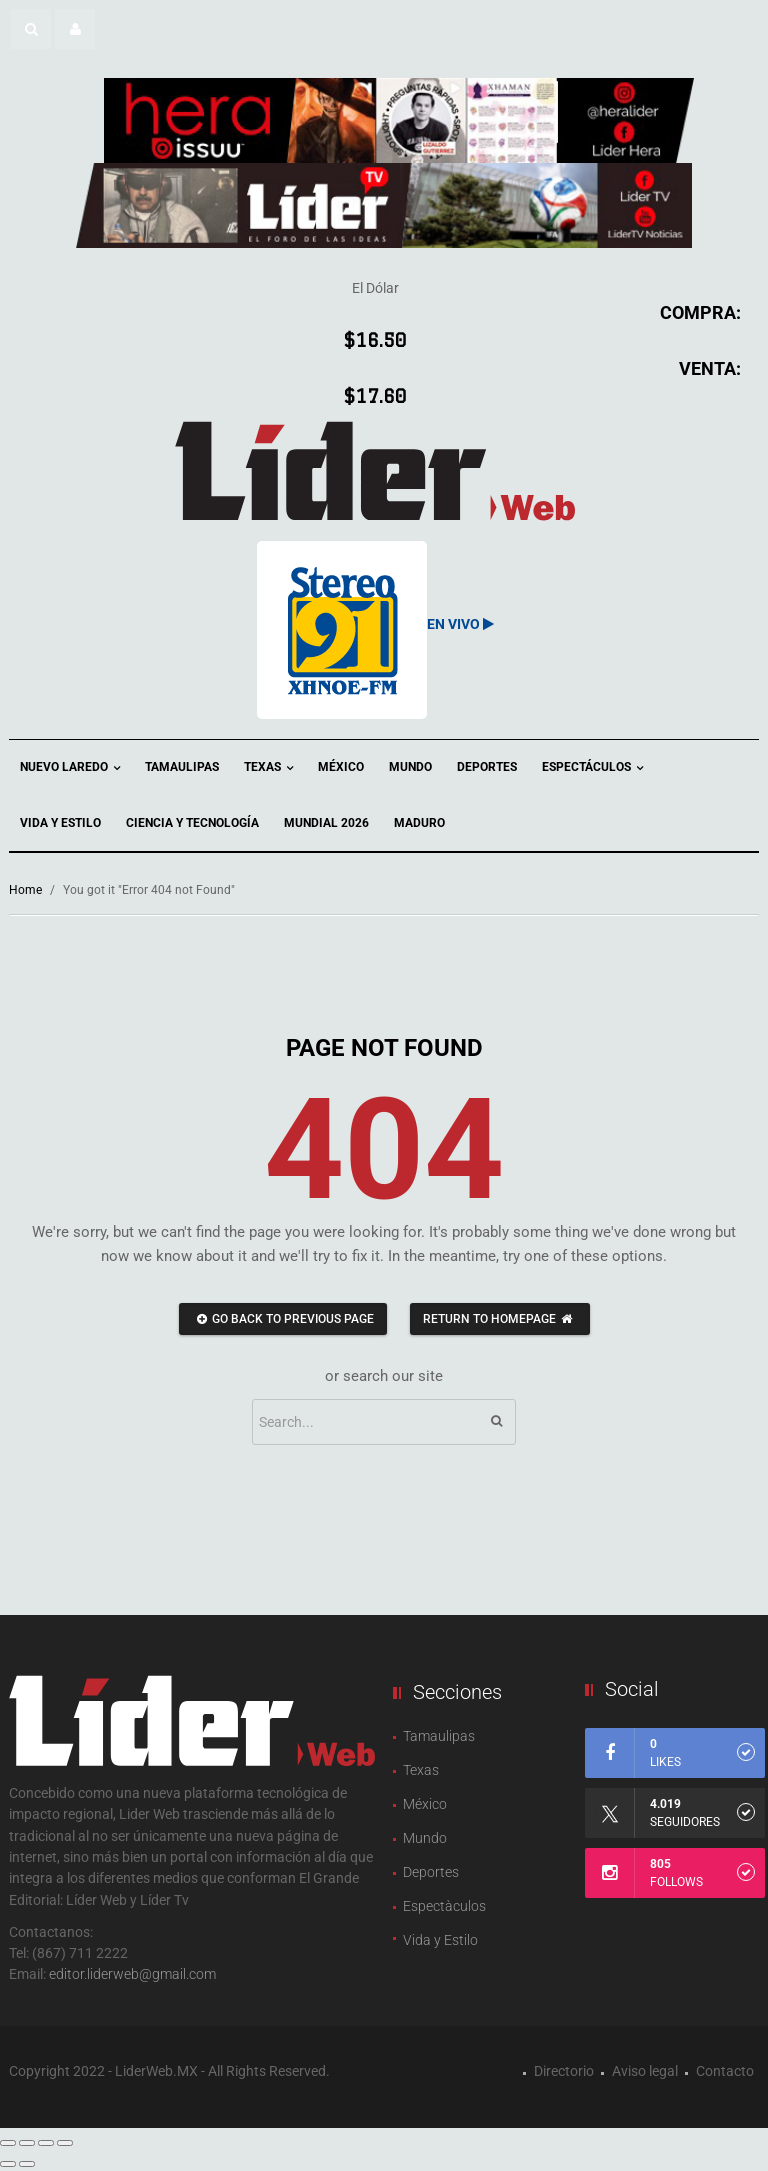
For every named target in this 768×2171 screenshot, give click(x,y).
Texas (268, 768)
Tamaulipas (182, 767)
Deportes (487, 767)
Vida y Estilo (60, 823)
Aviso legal (645, 2071)
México (341, 767)
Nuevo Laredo (70, 768)
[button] (31, 29)
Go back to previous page (283, 1319)
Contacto (725, 2071)
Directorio (564, 2071)
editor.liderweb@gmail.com (132, 1974)
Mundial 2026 (326, 823)
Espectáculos (592, 768)
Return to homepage (500, 1319)
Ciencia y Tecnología (192, 823)
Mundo (410, 767)
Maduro (419, 823)
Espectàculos (444, 1906)
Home (25, 890)
